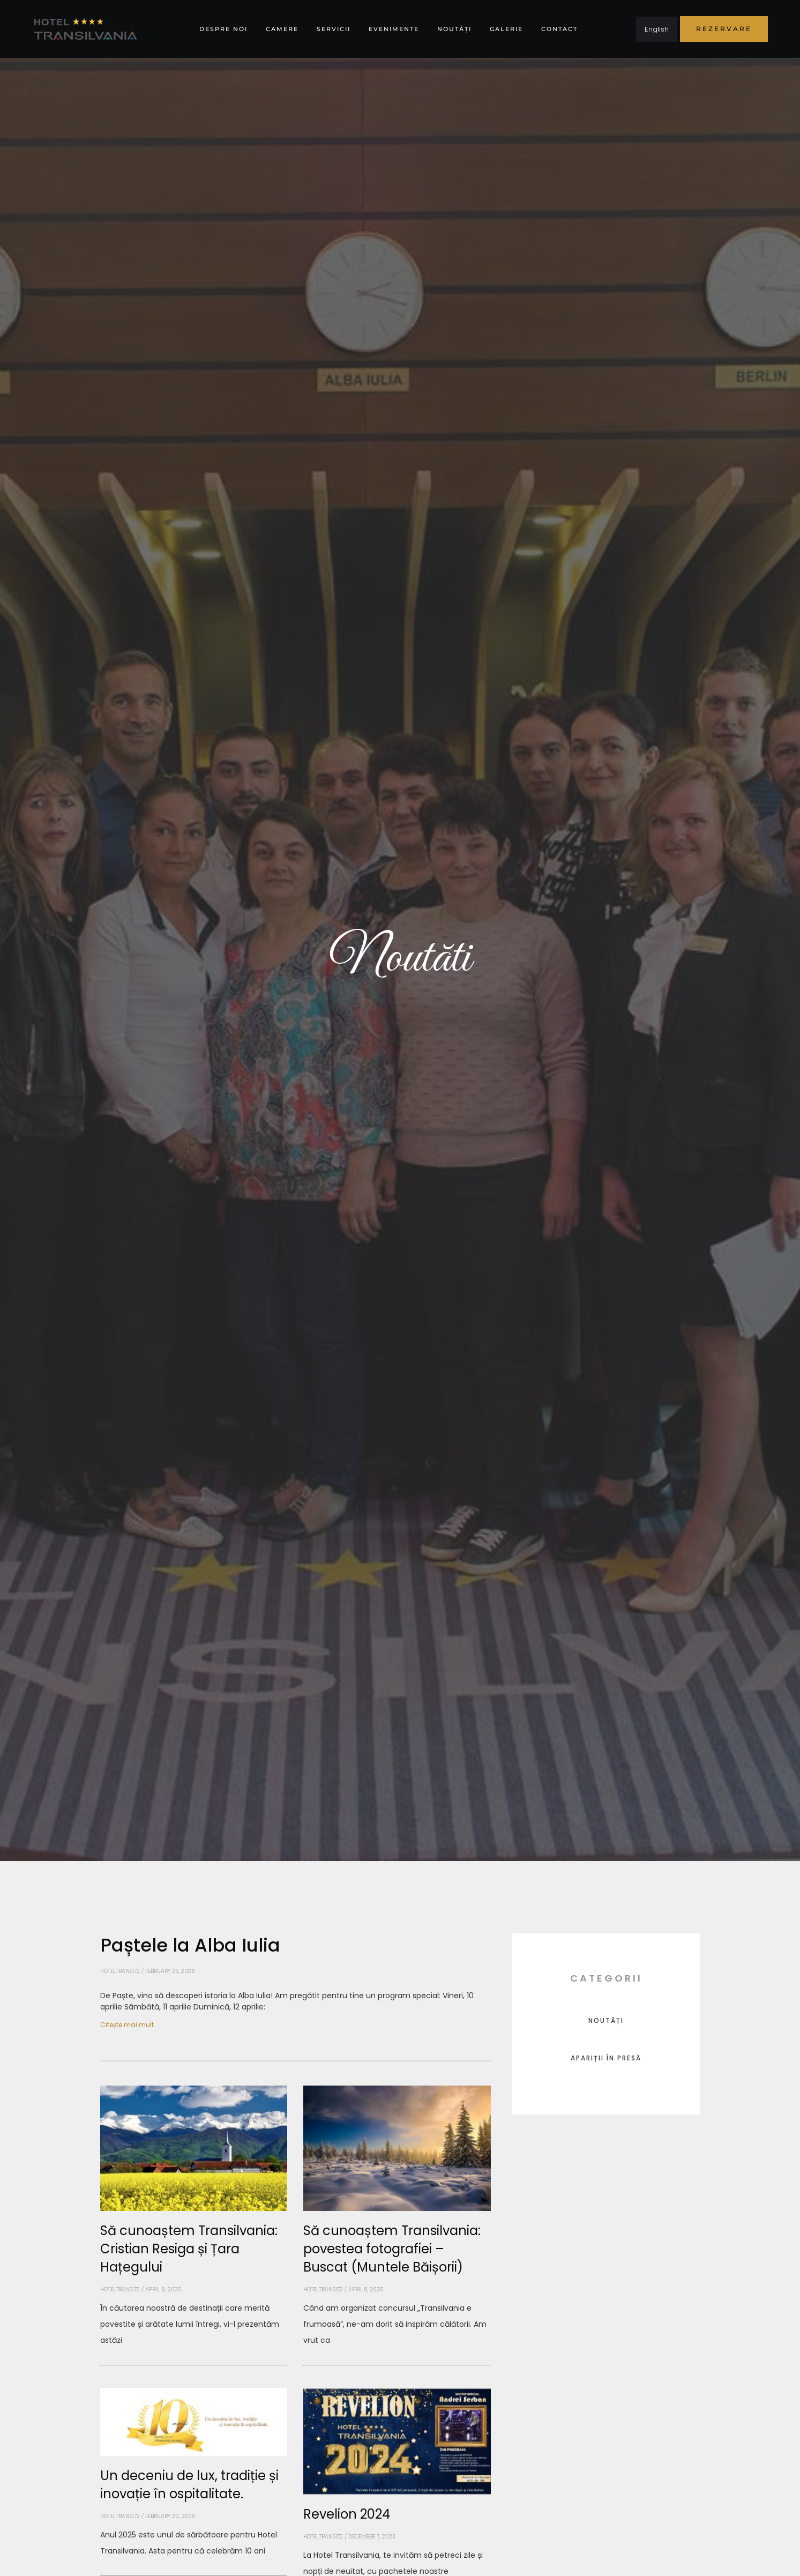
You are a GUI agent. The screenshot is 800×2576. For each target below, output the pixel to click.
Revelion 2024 (346, 2514)
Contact (559, 29)
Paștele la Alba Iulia (190, 1945)
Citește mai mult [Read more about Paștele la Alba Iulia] (127, 2024)
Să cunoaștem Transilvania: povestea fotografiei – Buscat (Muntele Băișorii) (392, 2249)
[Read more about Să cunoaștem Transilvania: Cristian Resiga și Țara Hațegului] (194, 2365)
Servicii (333, 29)
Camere (282, 29)
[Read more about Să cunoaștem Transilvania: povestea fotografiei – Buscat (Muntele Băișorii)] (397, 2365)
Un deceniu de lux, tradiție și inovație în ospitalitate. (189, 2485)
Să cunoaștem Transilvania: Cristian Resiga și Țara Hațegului (189, 2249)
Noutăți (454, 29)
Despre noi (223, 29)
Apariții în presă (606, 2058)
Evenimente (394, 29)
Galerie (506, 29)
